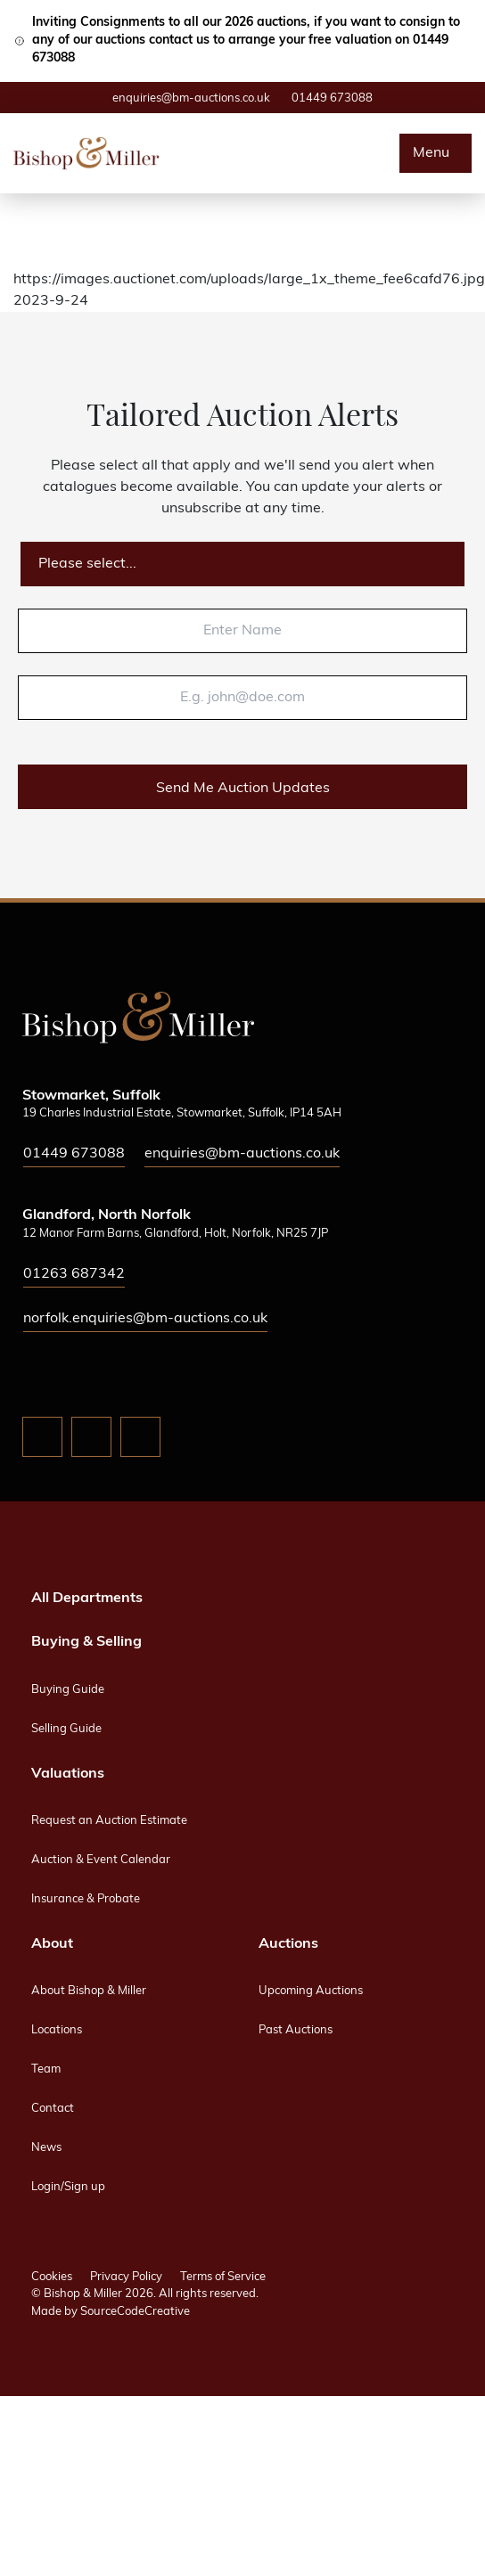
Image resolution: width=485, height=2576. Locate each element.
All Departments (87, 1598)
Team (46, 2069)
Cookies (51, 2277)
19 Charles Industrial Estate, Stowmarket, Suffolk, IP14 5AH (181, 1113)
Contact (52, 2108)
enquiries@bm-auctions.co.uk (191, 98)
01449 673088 (332, 98)
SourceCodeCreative (135, 2312)
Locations (56, 2030)
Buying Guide (67, 1690)
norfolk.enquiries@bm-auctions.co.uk (145, 1319)
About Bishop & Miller (88, 1991)
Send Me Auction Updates (243, 788)
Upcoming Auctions (311, 1991)
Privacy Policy (126, 2277)
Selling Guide (66, 1729)
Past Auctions (296, 2030)
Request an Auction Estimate (109, 1821)
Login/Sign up (68, 2187)
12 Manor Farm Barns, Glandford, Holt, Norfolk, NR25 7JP (175, 1233)
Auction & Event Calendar (100, 1860)
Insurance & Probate (85, 1899)
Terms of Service (223, 2277)
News (46, 2148)
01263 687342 (74, 1274)
